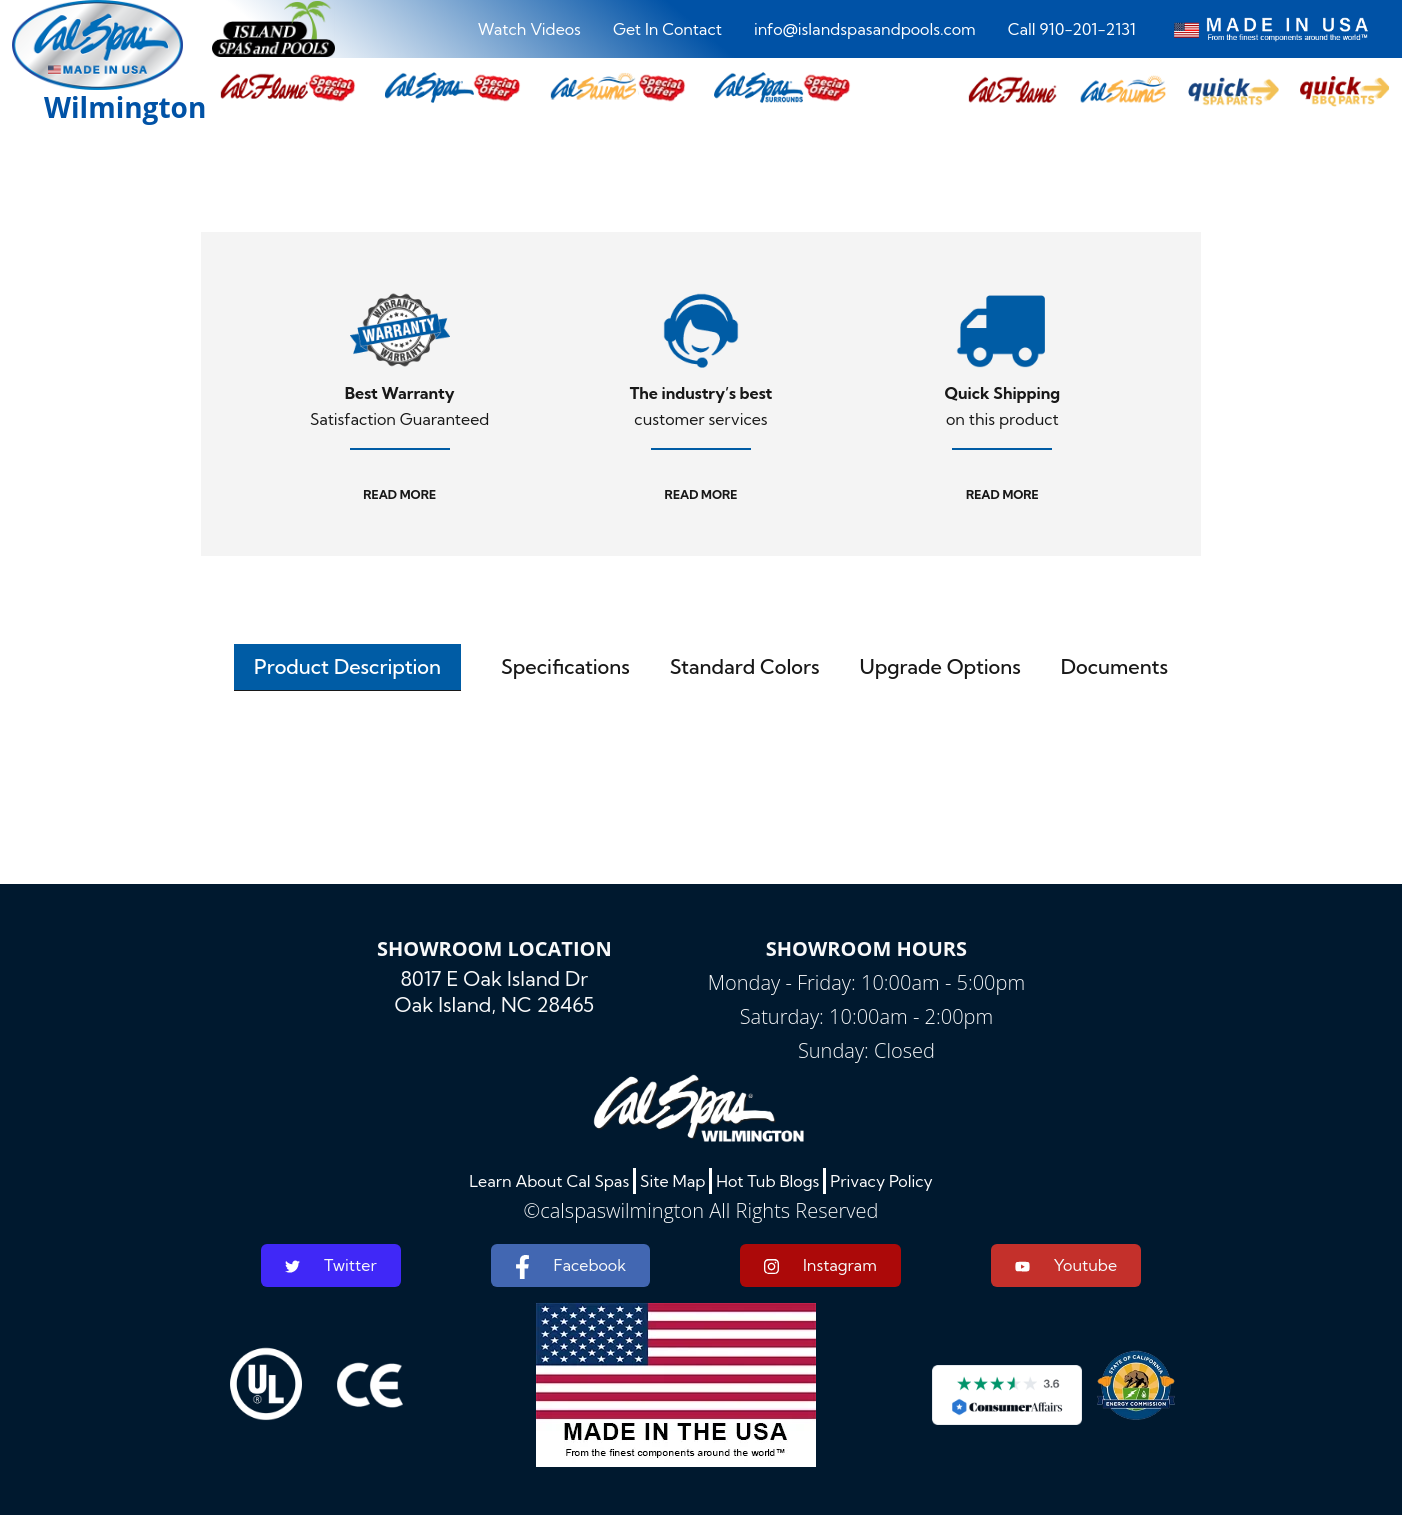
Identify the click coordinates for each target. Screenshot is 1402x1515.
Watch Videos (529, 29)
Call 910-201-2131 (1072, 29)
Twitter (331, 1265)
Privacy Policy (881, 1181)
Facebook (570, 1267)
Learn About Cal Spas (549, 1181)
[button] (1012, 91)
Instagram (820, 1265)
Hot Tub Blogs (767, 1181)
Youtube (1066, 1265)
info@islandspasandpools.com (865, 29)
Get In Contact (667, 29)
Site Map (672, 1181)
